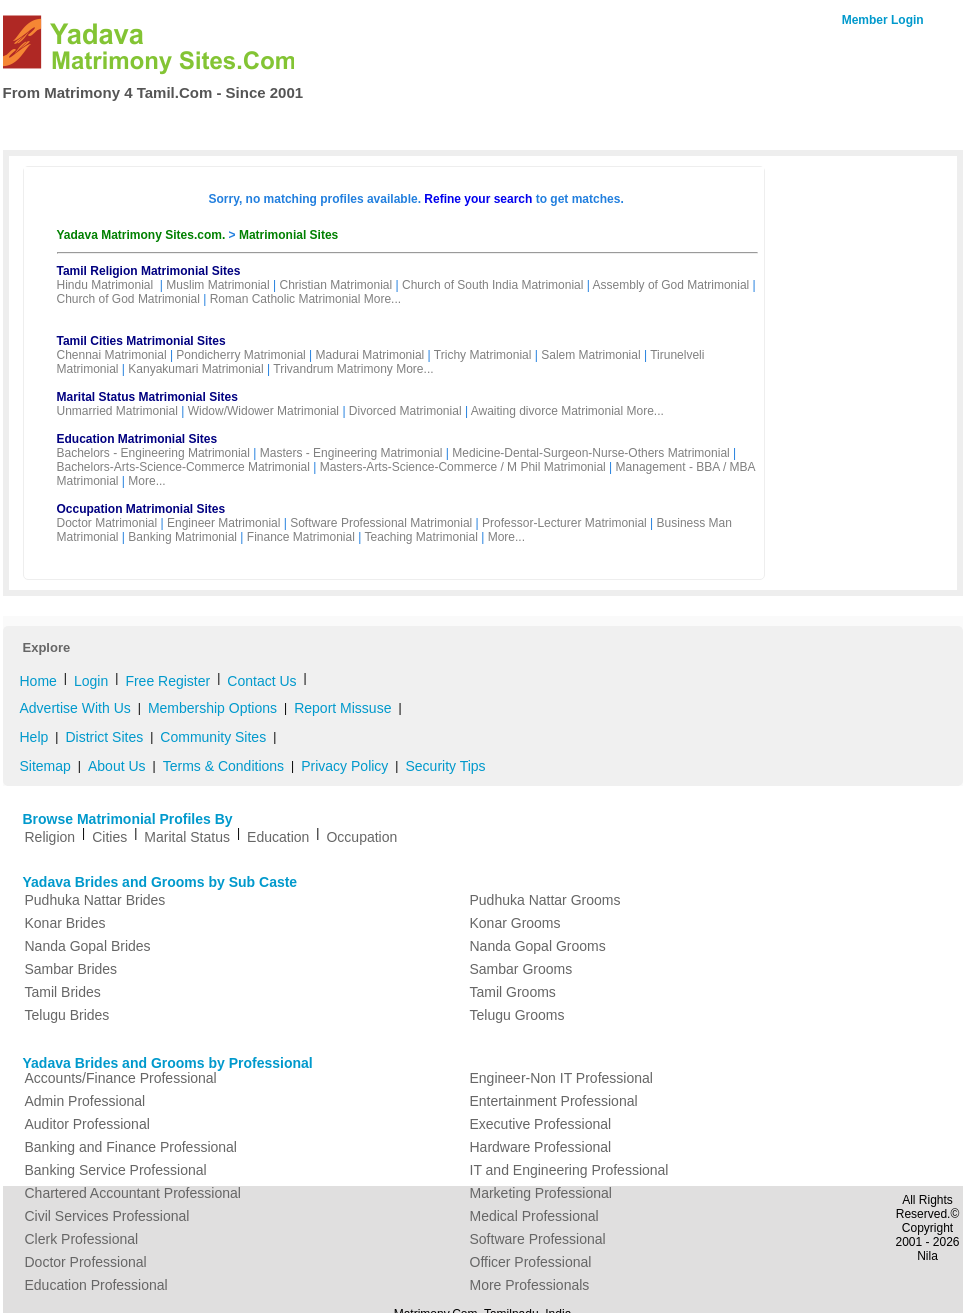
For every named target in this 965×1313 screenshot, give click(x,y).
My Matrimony (464, 126)
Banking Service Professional (116, 1170)
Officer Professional (531, 1262)
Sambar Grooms (521, 969)
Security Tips (445, 766)
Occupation (361, 837)
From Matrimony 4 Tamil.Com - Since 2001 (153, 92)
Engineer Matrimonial (223, 523)
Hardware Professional (541, 1147)
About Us (117, 766)
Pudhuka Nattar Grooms (545, 900)
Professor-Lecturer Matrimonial (564, 523)
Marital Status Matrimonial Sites (147, 397)
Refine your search (478, 199)
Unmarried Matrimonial (117, 411)
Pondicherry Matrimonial (240, 355)
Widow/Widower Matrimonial (263, 411)
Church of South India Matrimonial (492, 285)
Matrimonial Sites (288, 235)
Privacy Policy (344, 766)
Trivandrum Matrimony (333, 369)
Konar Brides (65, 923)
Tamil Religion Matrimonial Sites (149, 271)
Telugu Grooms (517, 1015)
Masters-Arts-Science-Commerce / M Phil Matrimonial (463, 467)
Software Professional (538, 1239)
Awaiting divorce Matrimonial (547, 411)
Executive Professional (541, 1124)
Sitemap (45, 766)
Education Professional (96, 1285)
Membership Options (212, 708)
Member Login (883, 20)
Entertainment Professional (554, 1101)
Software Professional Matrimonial (381, 523)
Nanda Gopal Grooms (538, 946)
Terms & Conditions (223, 766)
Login (91, 681)
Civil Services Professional (107, 1216)
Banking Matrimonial (182, 537)
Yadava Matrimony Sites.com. (143, 235)
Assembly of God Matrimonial (671, 285)
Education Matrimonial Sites (137, 439)
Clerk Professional (82, 1239)
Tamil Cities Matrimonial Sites (141, 341)
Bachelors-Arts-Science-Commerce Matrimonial (183, 467)
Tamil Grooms (513, 992)
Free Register (352, 126)
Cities (109, 837)
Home (44, 126)
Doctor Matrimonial (107, 523)
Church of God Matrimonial (128, 299)
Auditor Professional (87, 1124)
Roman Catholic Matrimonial (285, 299)
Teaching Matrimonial (420, 537)
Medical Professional (534, 1216)
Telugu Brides (67, 1015)
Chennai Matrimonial (112, 355)
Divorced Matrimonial (405, 411)
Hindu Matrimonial (105, 285)
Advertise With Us (75, 708)
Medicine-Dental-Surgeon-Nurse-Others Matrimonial (590, 453)
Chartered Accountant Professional (133, 1193)
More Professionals (530, 1285)
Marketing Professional (541, 1193)
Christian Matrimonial (335, 285)
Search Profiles (134, 126)
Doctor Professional (86, 1262)
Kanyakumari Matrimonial (195, 369)
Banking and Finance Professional (131, 1147)
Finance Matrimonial (301, 537)
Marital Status (187, 837)
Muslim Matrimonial (217, 285)
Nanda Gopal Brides (88, 946)
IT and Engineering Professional (569, 1170)
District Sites (104, 737)
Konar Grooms (515, 923)
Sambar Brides (71, 969)
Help (34, 737)
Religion (50, 837)
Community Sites (213, 737)
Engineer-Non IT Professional (561, 1078)
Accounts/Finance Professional (121, 1078)
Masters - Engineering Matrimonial (351, 453)
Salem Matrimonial (590, 355)
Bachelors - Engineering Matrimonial (153, 453)
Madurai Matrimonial (370, 355)
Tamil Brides (63, 992)
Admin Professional (85, 1101)
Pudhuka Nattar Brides (95, 900)
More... (382, 299)
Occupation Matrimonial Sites (141, 509)
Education (278, 837)
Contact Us (875, 124)
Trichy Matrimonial (483, 355)
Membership (246, 126)
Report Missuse (342, 708)
